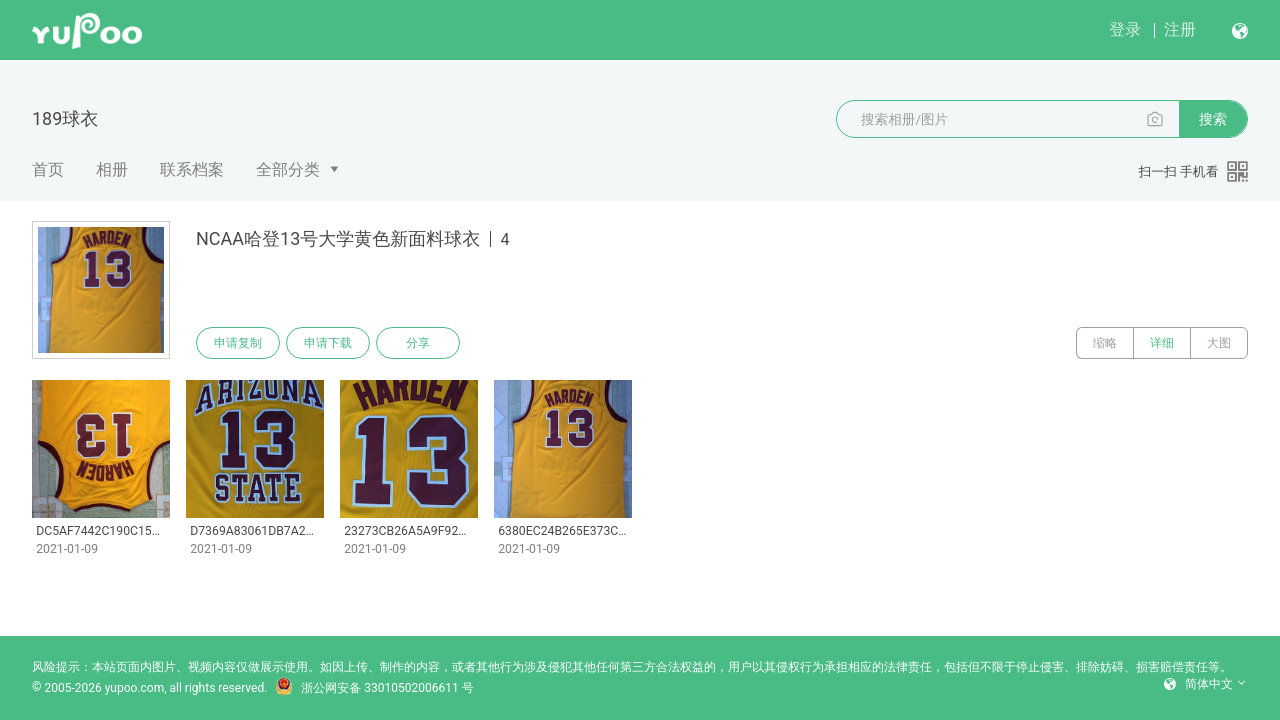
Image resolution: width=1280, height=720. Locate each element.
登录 (1125, 29)
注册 (1180, 29)
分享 (418, 343)
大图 (1219, 343)
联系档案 (192, 169)
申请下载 (328, 343)
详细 (1162, 343)
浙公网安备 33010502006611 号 (374, 688)
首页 (48, 169)
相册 (112, 169)
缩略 (1105, 343)
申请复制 (238, 343)
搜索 (1213, 119)
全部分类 (288, 169)
